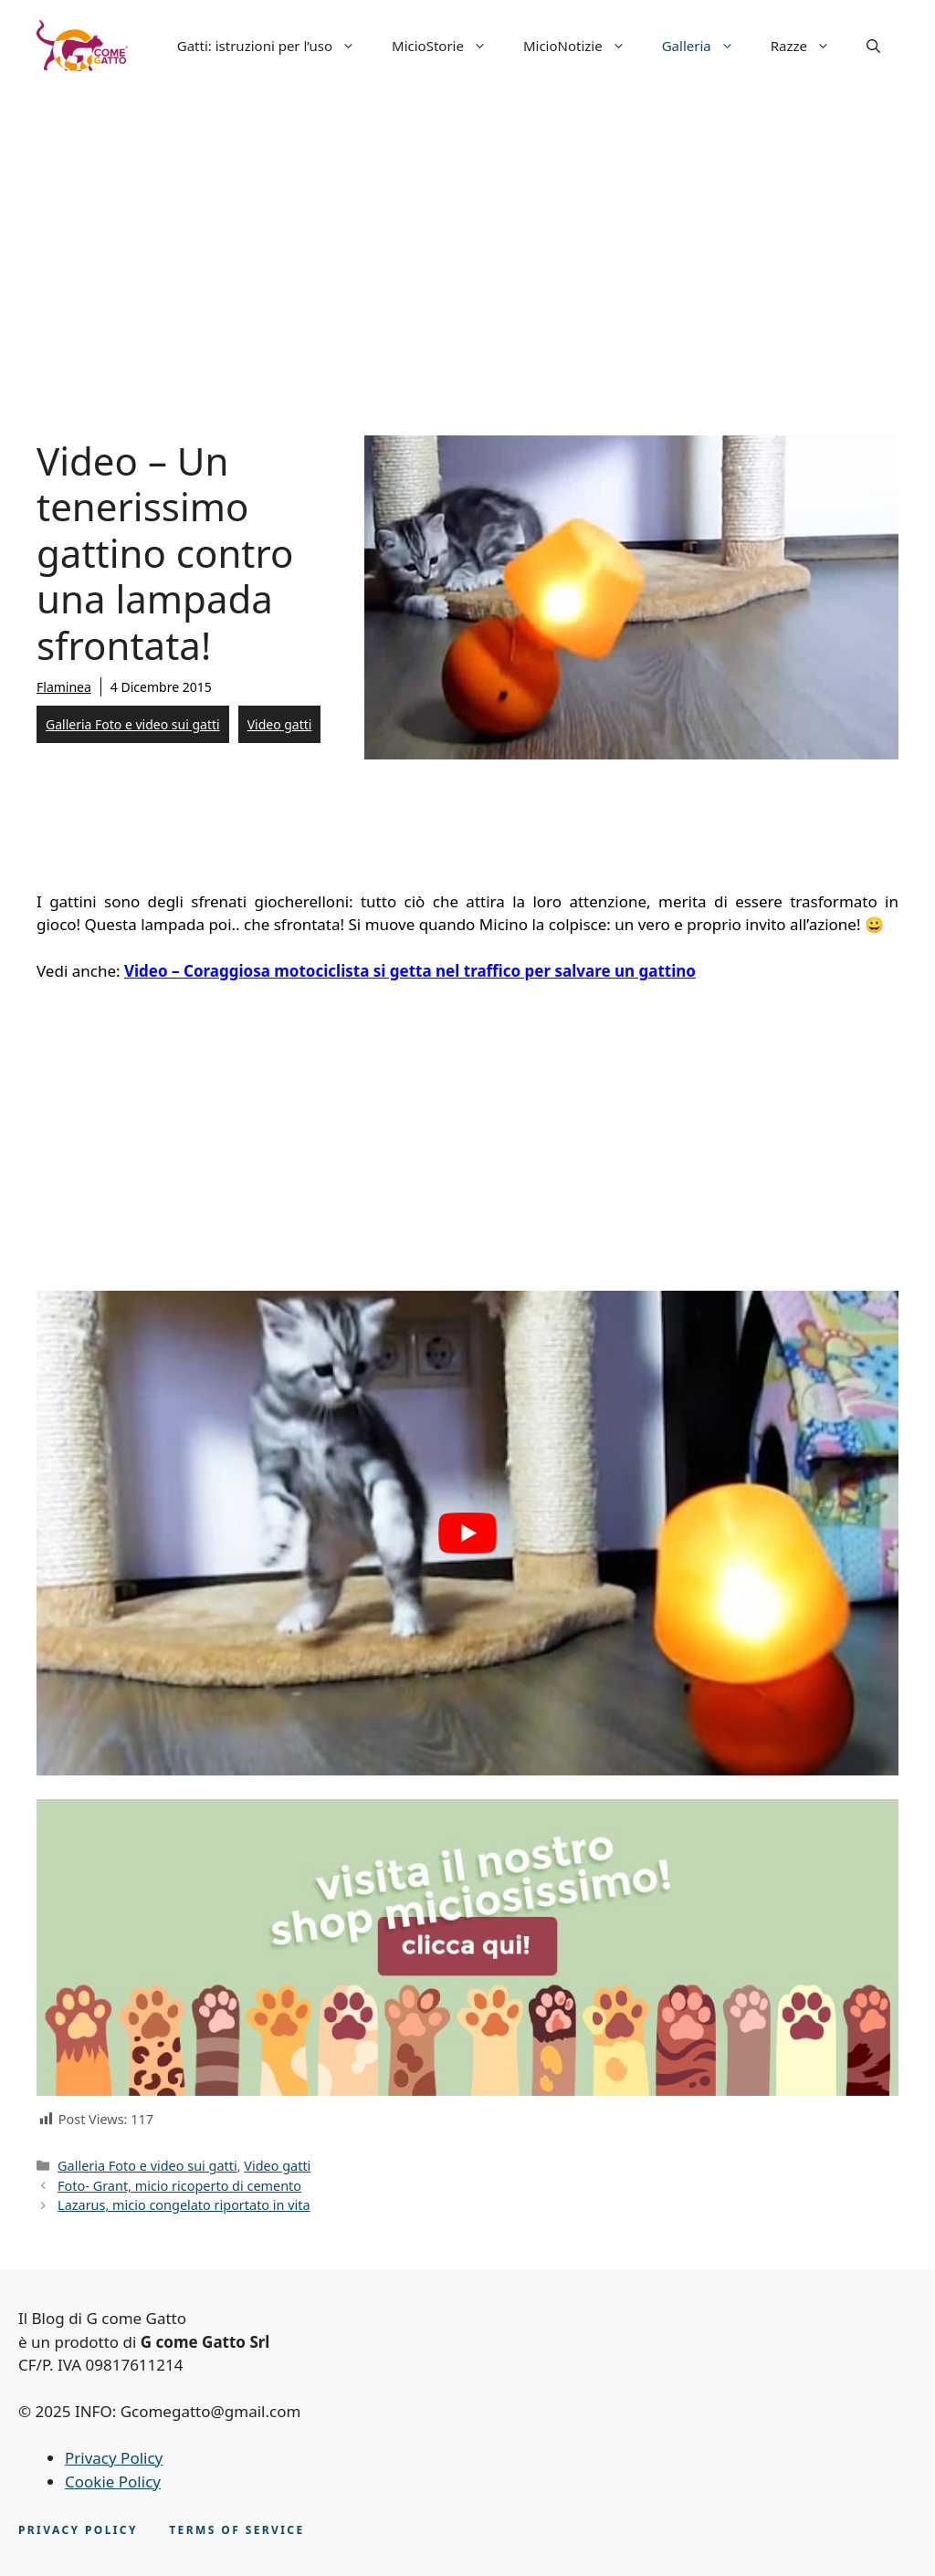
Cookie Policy (113, 2481)
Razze (809, 45)
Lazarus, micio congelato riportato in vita (184, 2205)
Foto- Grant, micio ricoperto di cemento (179, 2185)
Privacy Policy (114, 2457)
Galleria (707, 45)
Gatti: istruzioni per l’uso (275, 45)
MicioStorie (448, 45)
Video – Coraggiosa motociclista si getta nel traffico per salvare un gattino (410, 970)
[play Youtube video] (467, 1533)
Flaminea (64, 687)
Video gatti (279, 724)
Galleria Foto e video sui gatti (133, 724)
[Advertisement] (467, 228)
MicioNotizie (583, 45)
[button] (873, 45)
